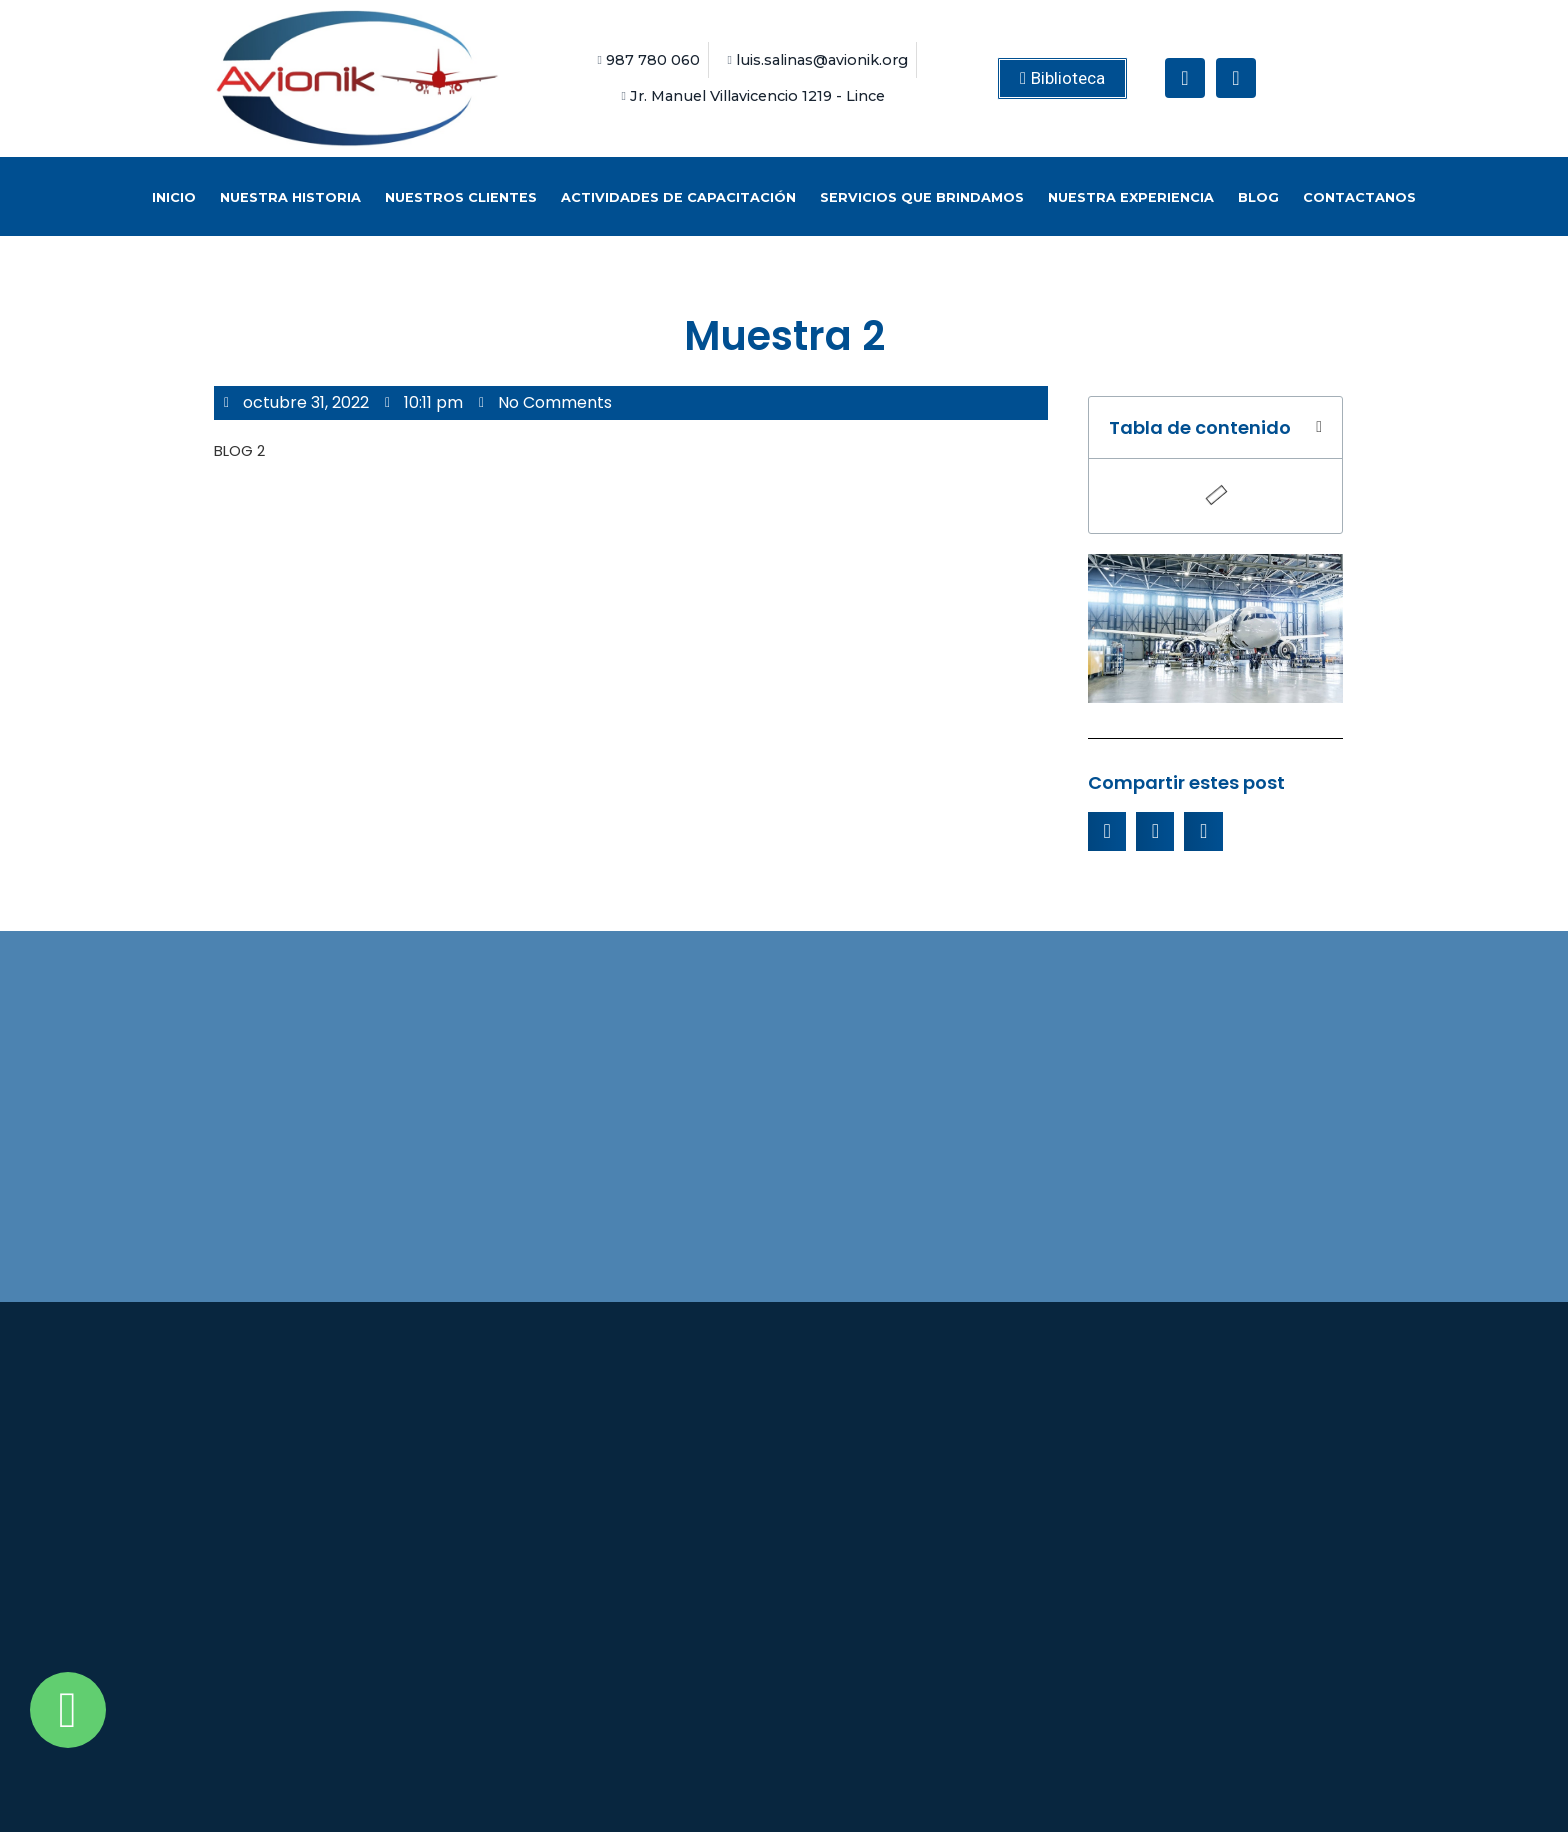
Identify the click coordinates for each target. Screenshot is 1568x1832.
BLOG (1258, 197)
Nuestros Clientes (461, 197)
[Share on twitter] (1155, 831)
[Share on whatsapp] (1203, 831)
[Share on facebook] (1107, 831)
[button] (1062, 78)
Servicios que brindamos (922, 197)
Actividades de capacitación (678, 197)
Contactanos (1359, 197)
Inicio (174, 197)
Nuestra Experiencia (1131, 197)
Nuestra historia (290, 197)
